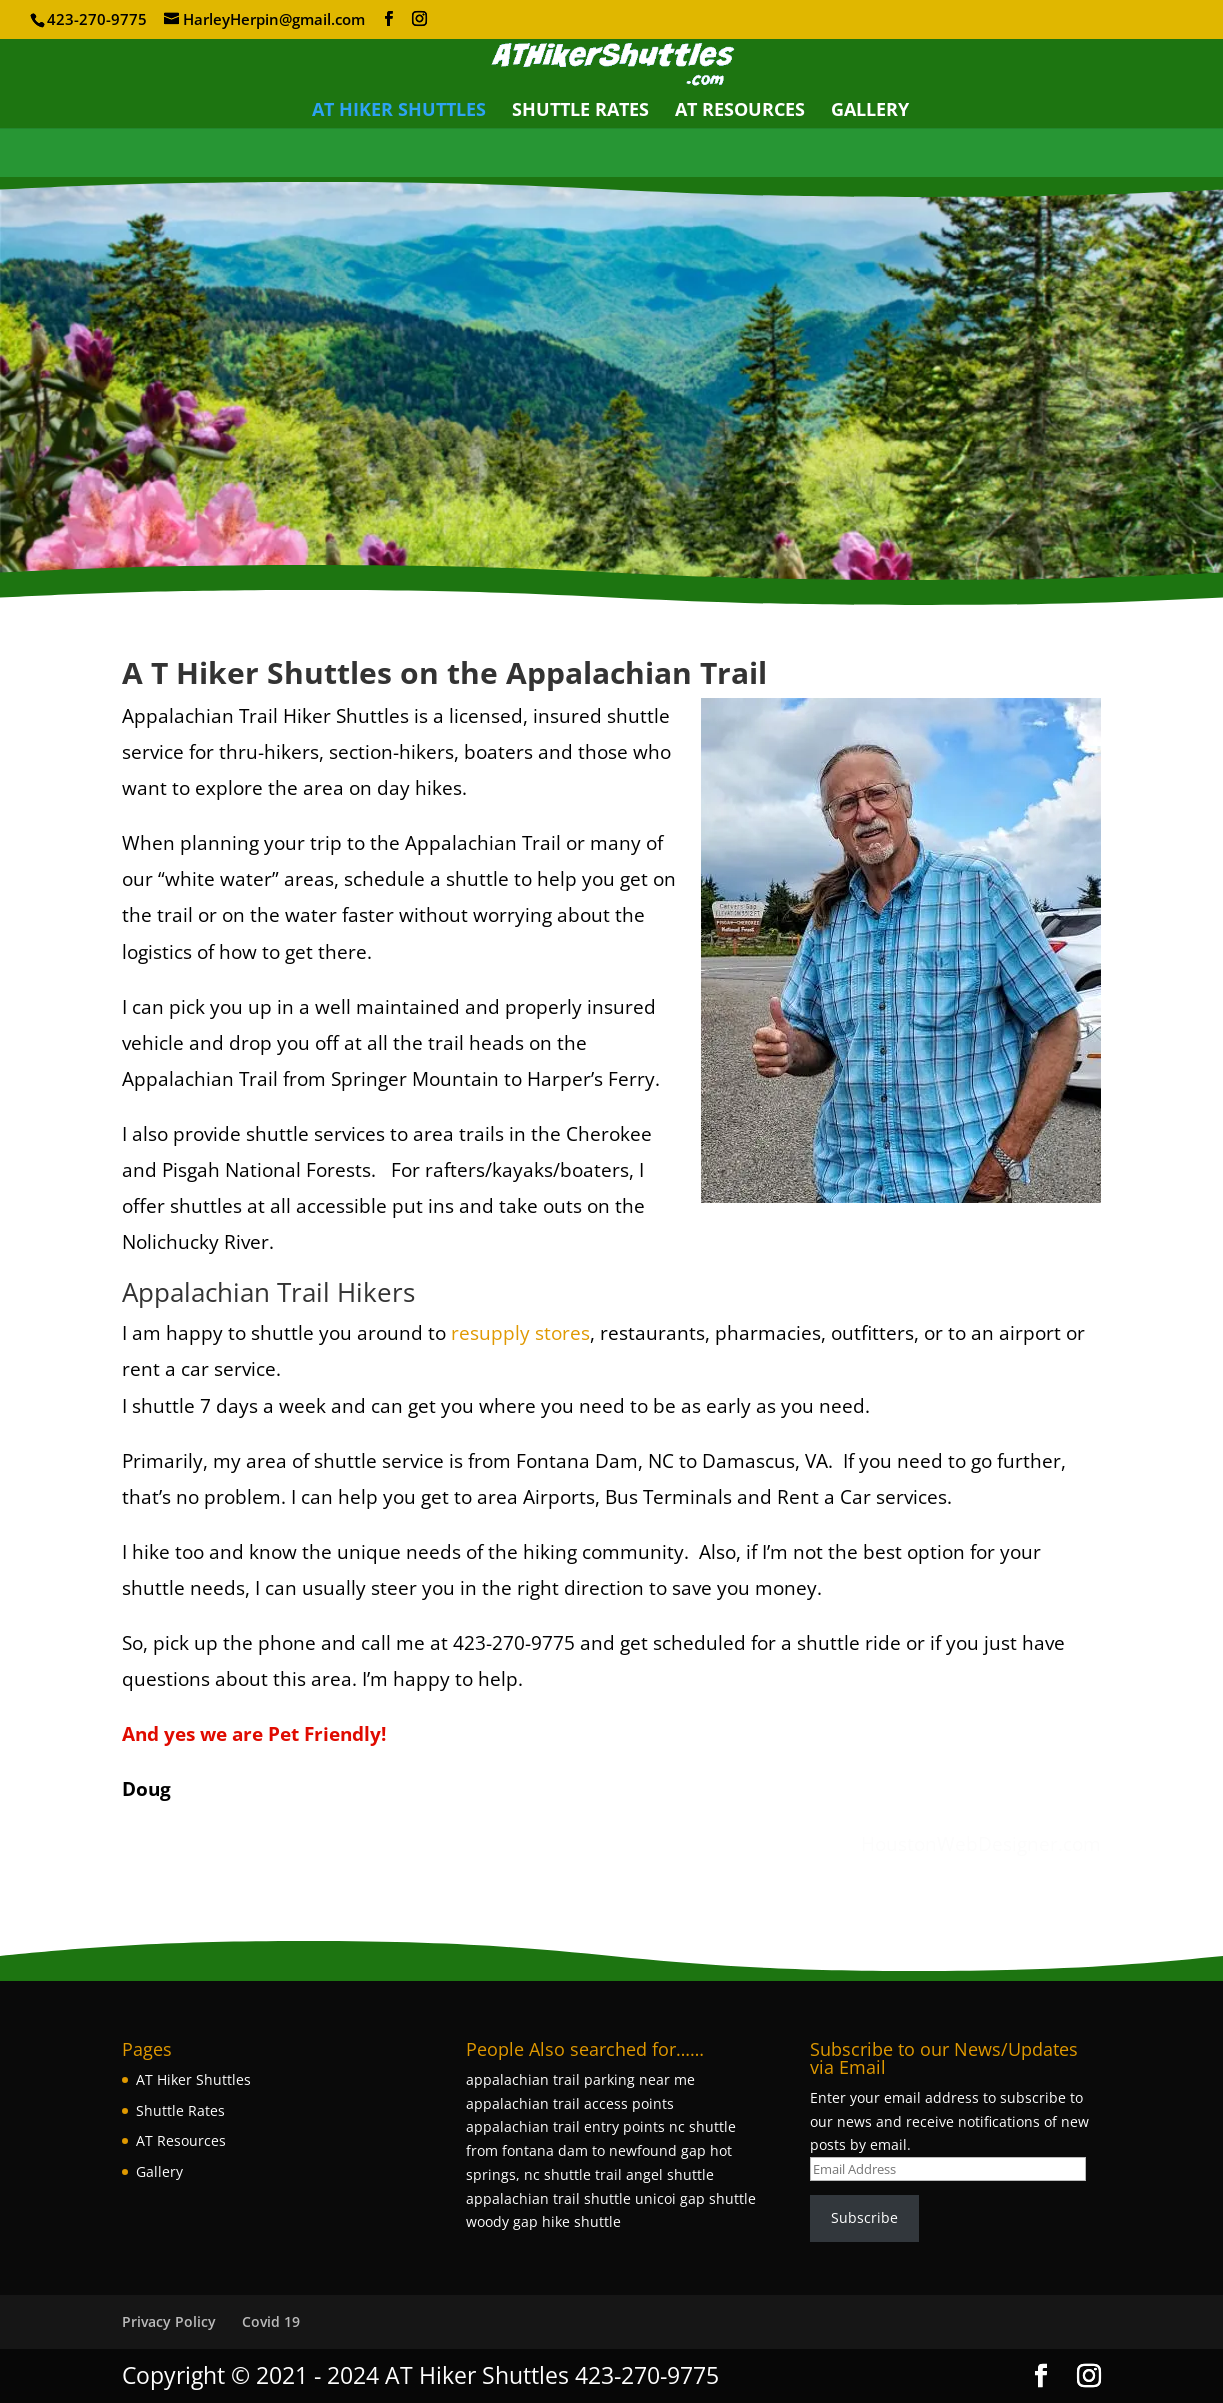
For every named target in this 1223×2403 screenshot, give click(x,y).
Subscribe (864, 2217)
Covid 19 (271, 2321)
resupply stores (520, 1333)
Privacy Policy (169, 2321)
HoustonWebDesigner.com (981, 1844)
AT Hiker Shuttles (399, 111)
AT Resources (740, 111)
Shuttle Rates (580, 111)
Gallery (870, 111)
